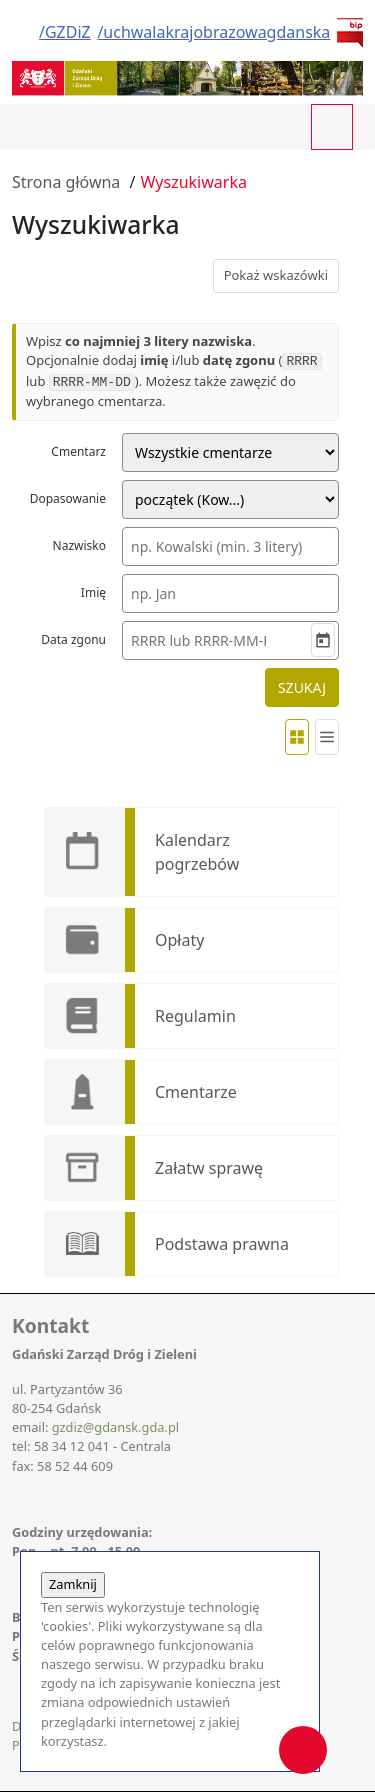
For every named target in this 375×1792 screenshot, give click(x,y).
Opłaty (179, 940)
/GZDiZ (65, 32)
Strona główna (66, 182)
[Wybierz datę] (323, 640)
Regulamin (195, 1016)
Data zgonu (73, 639)
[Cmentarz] (230, 452)
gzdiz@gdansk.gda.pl (115, 1427)
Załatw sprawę (209, 1168)
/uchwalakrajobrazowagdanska (213, 32)
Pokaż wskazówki (276, 275)
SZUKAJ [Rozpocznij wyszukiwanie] (302, 687)
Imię (93, 592)
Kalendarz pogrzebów (197, 852)
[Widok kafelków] (297, 737)
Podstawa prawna (222, 1244)
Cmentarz (78, 451)
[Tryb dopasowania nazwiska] (230, 499)
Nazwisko (79, 545)
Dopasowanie (68, 498)
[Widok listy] (327, 737)
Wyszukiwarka (193, 182)
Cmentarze (196, 1092)
